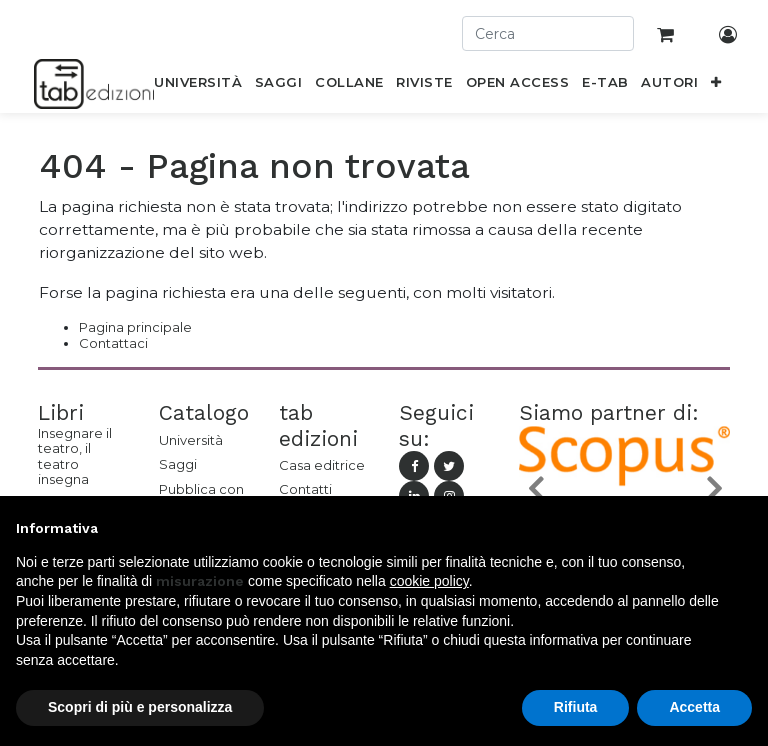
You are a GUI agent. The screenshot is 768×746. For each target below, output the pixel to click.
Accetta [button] (694, 707)
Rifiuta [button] (576, 707)
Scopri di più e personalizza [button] (140, 707)
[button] (716, 86)
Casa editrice (322, 465)
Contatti (305, 489)
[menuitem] (198, 86)
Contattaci (113, 343)
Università (191, 440)
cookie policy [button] (429, 581)
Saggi (178, 464)
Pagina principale (135, 327)
